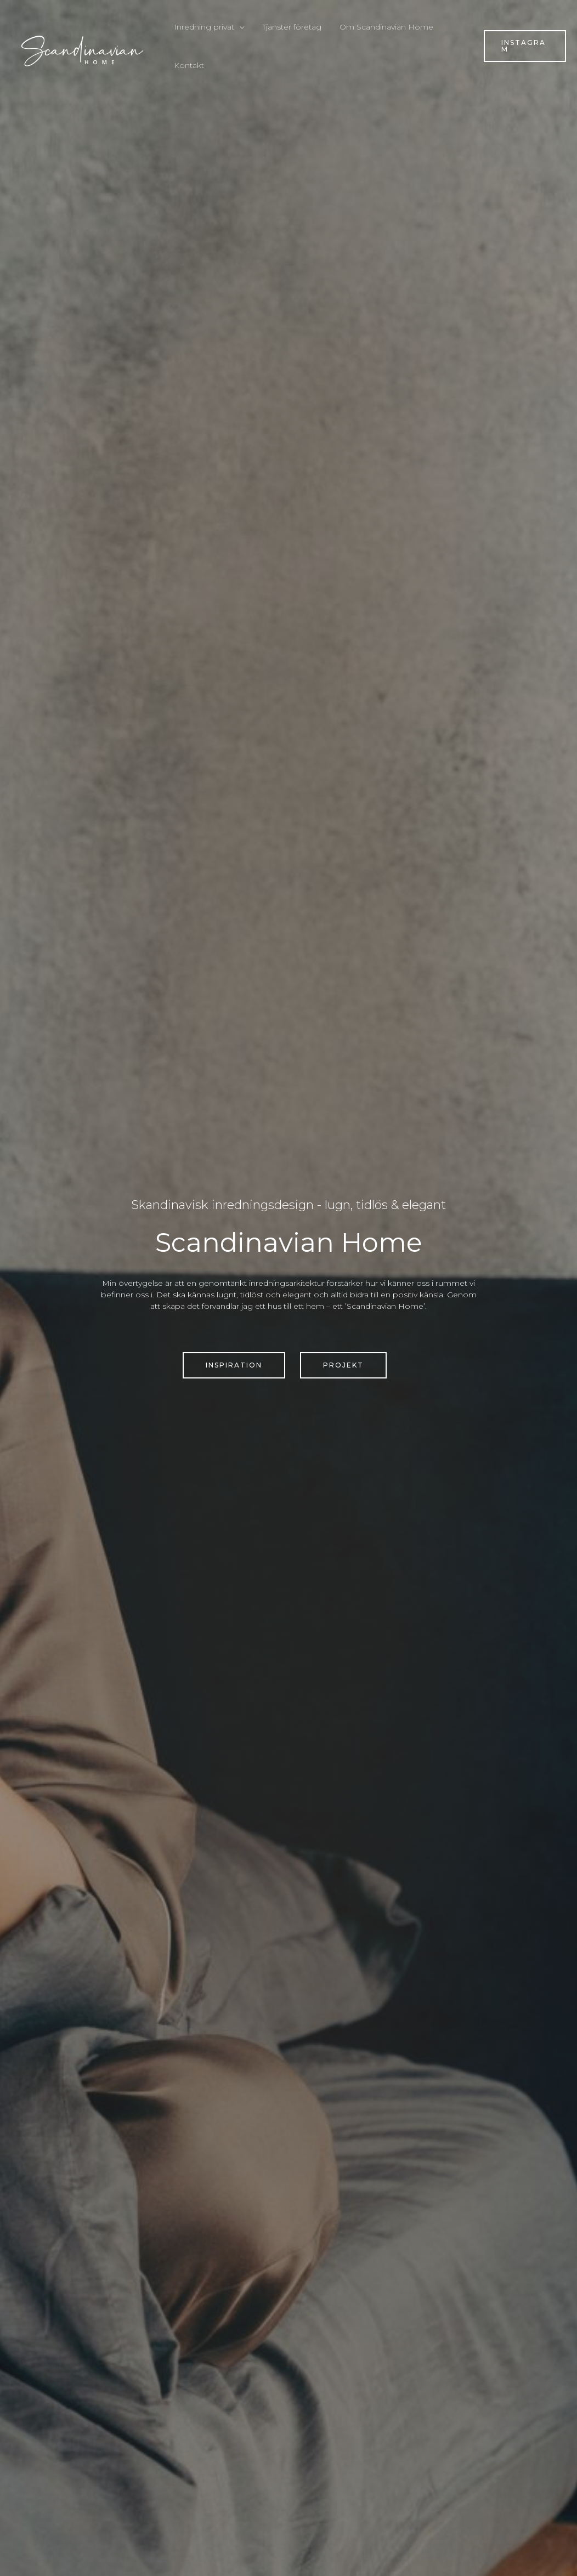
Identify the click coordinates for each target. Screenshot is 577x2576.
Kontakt (187, 65)
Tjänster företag (287, 27)
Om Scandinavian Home (379, 27)
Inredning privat (202, 27)
